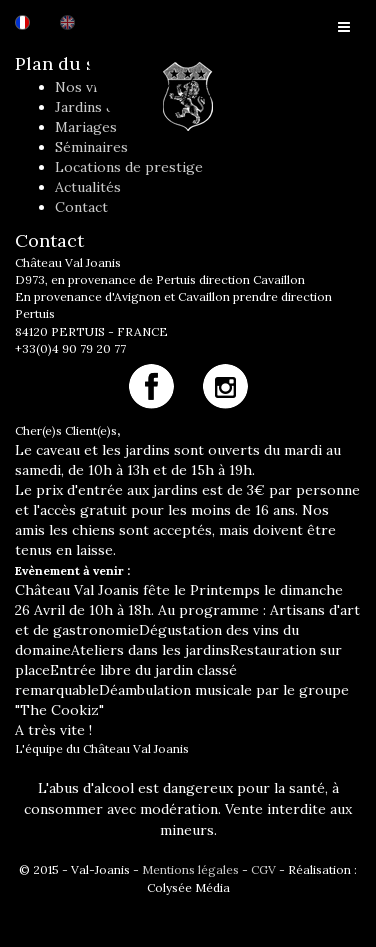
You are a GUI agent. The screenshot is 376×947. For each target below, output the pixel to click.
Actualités (88, 187)
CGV (263, 869)
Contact (81, 207)
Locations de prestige (129, 167)
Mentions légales (190, 869)
